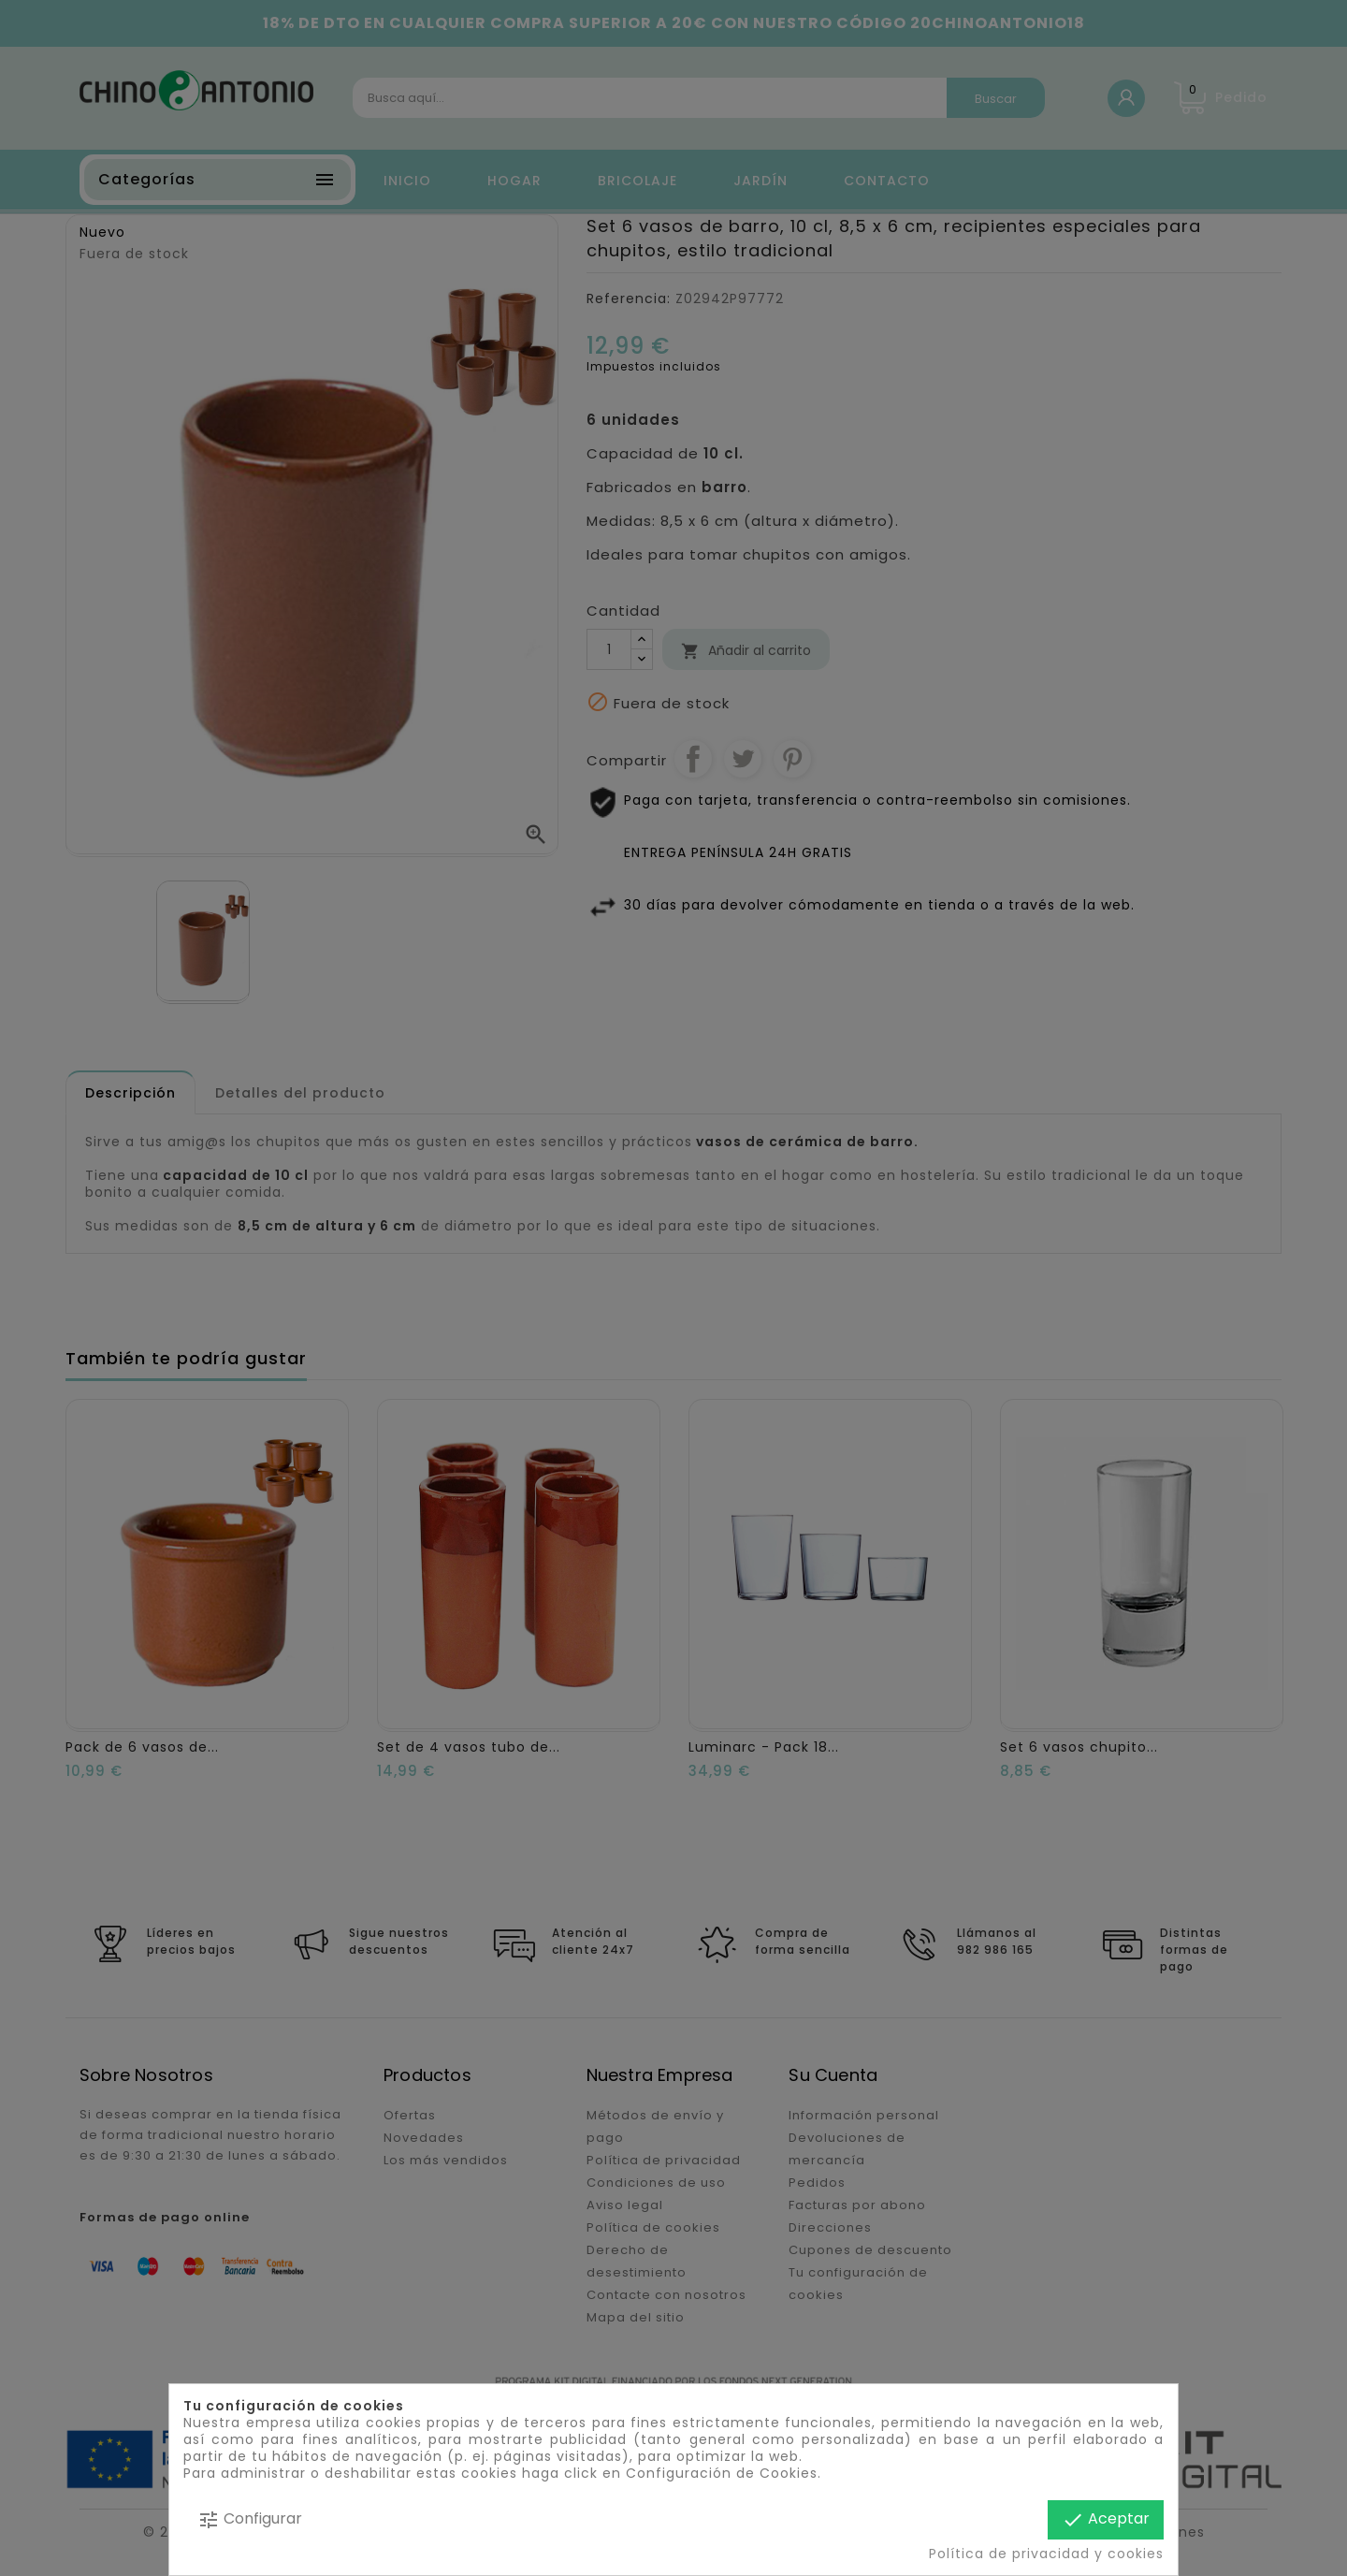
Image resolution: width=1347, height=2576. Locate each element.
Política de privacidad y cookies (1046, 2553)
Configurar (249, 2519)
